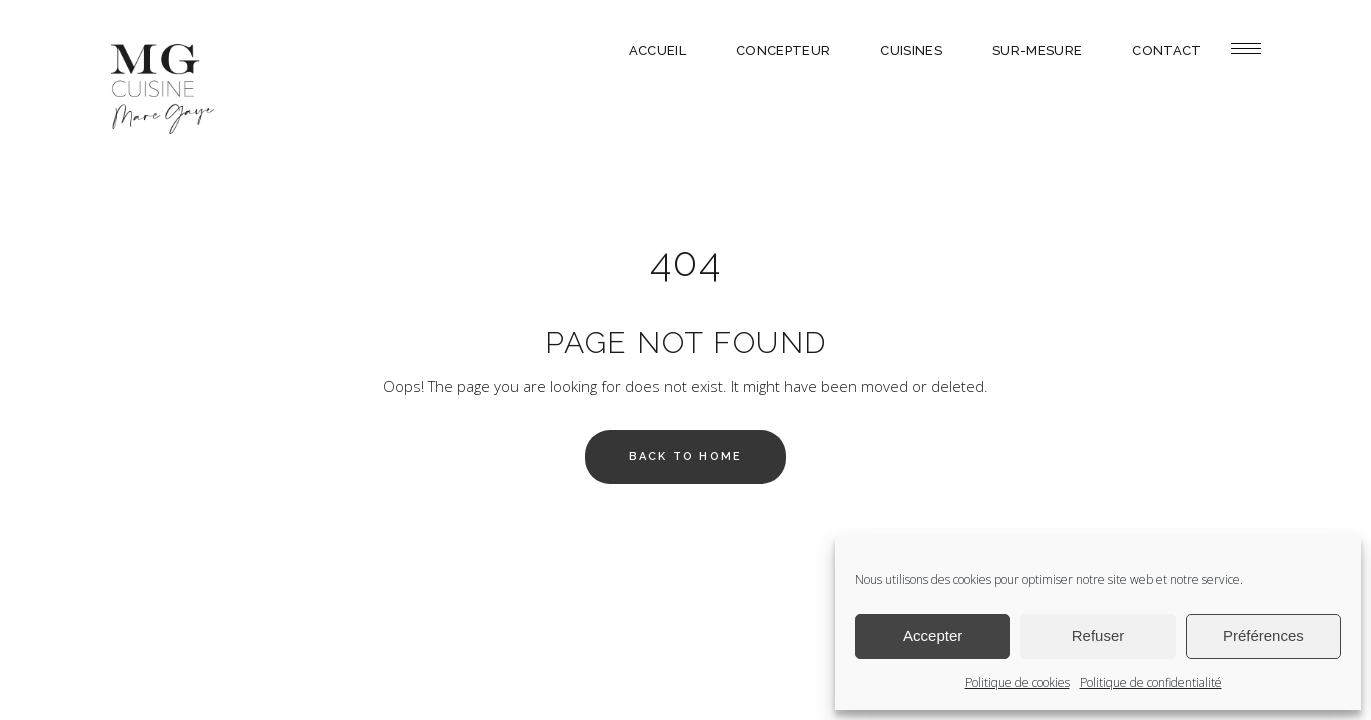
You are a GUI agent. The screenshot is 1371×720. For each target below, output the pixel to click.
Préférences (1263, 635)
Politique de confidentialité (1151, 682)
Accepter (932, 635)
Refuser (1098, 635)
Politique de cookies (1017, 682)
